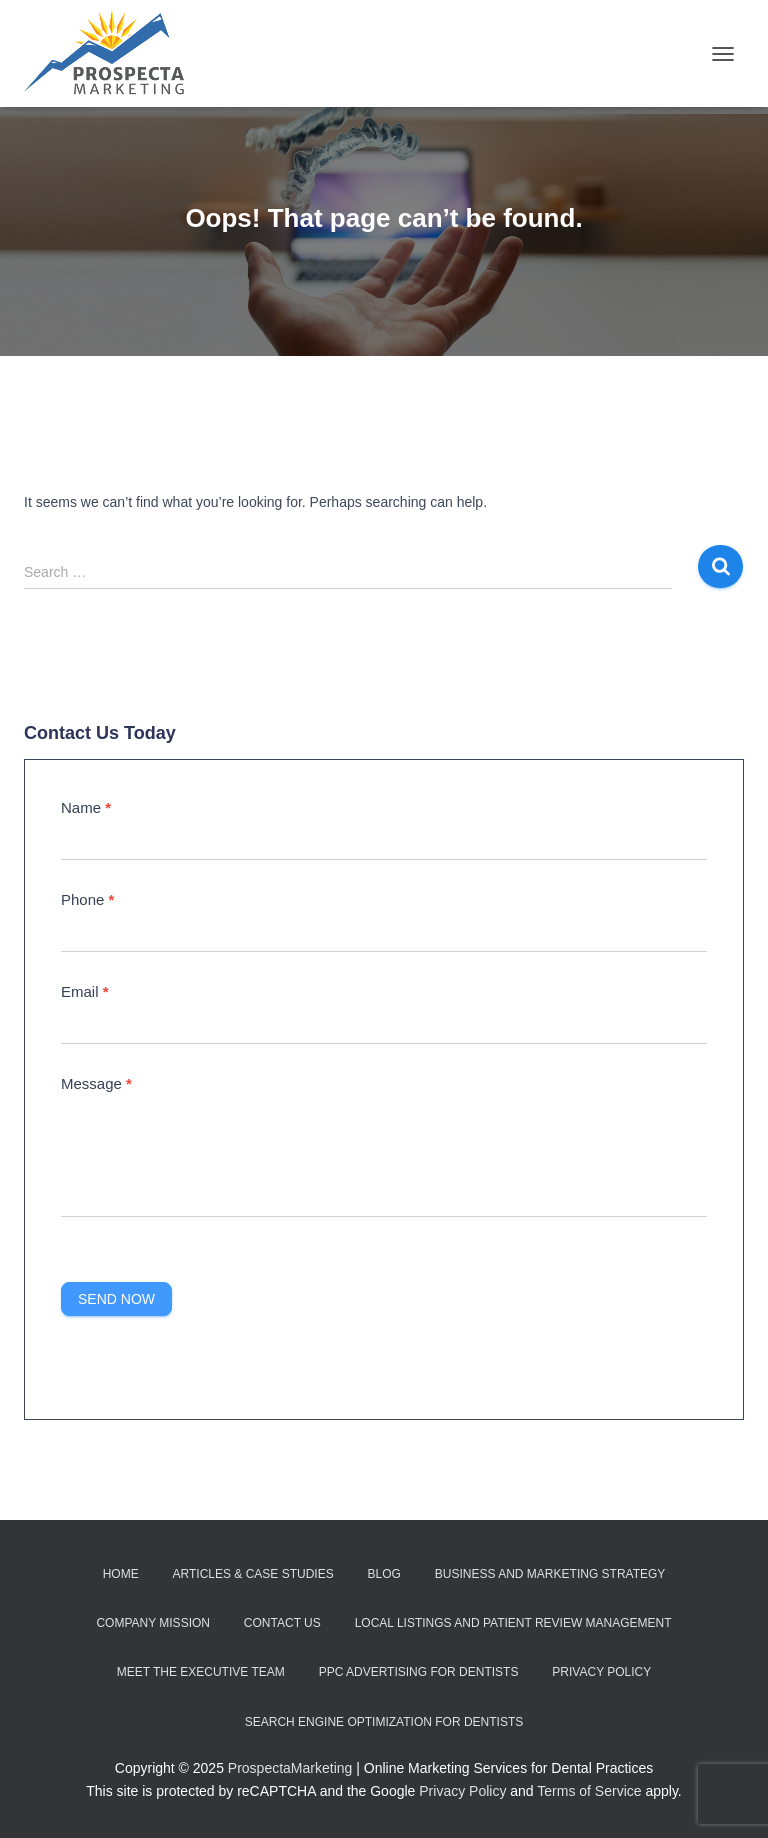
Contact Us (282, 1623)
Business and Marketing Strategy (550, 1574)
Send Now (116, 1299)
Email (85, 991)
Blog (384, 1574)
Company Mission (153, 1623)
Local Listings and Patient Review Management (513, 1623)
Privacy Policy (601, 1672)
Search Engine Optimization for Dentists (384, 1722)
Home (121, 1574)
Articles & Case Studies (253, 1574)
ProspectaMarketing (290, 1768)
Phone (87, 899)
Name (86, 807)
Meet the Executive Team (201, 1672)
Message (96, 1083)
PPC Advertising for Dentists (419, 1672)
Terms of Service (589, 1791)
